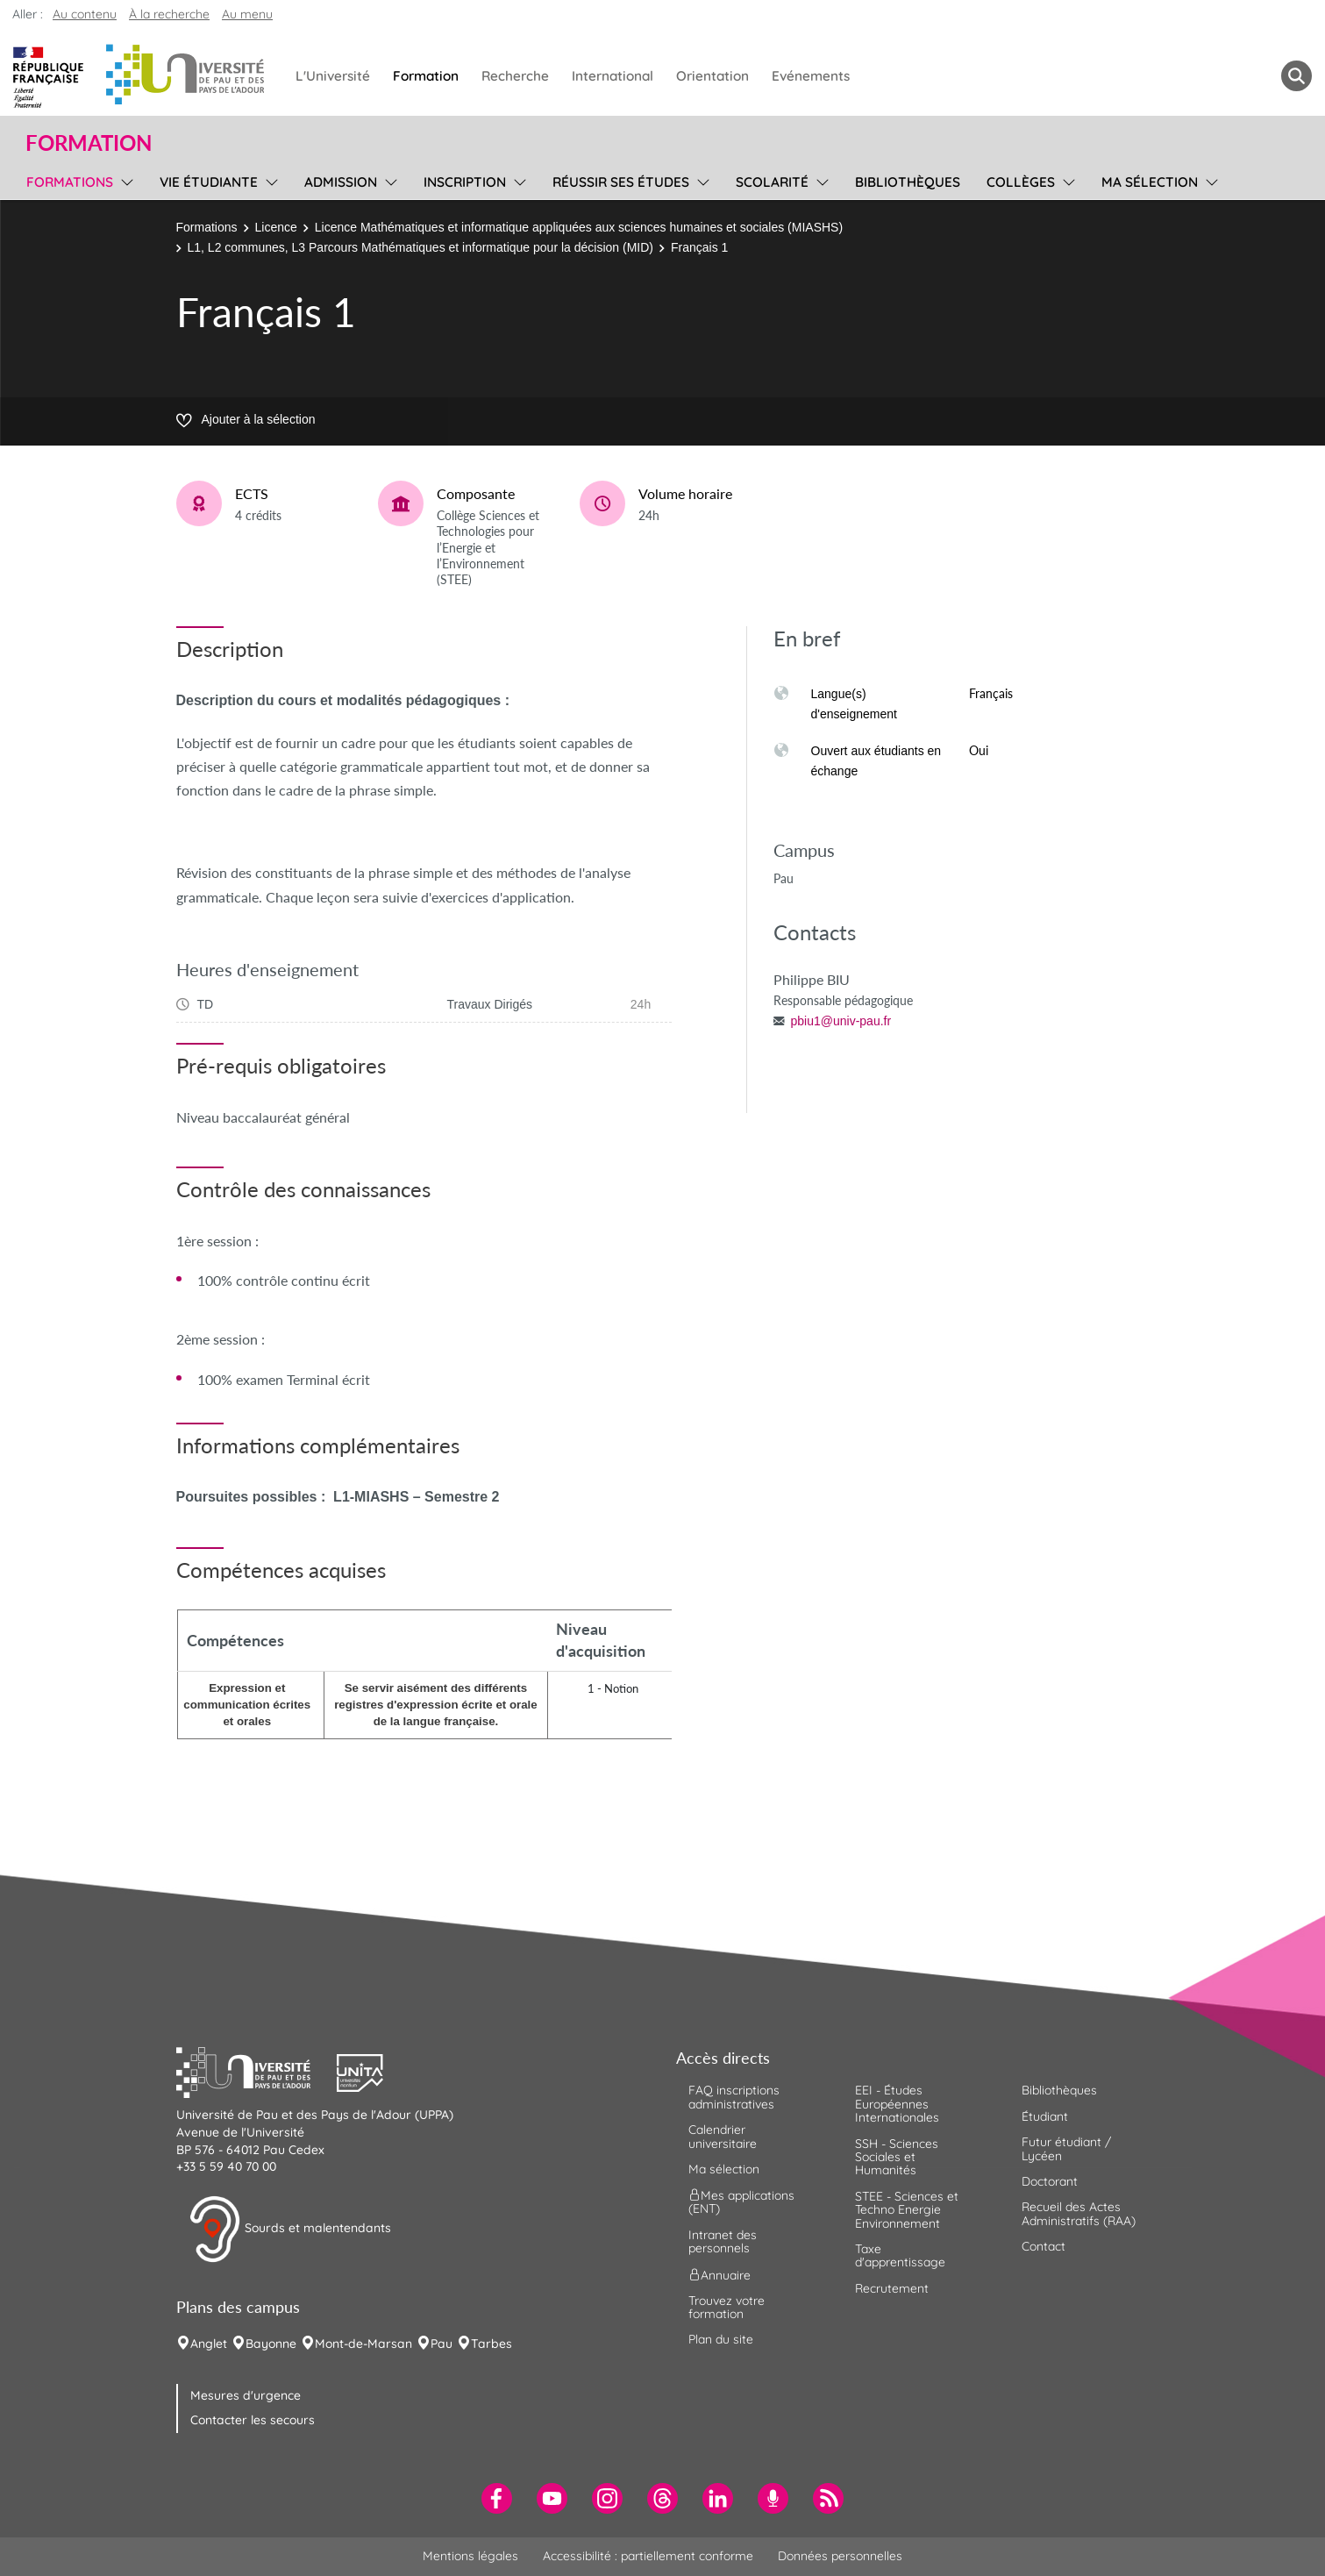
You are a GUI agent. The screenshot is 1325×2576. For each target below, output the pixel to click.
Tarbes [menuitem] (491, 2343)
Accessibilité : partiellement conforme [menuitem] (648, 2556)
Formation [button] (88, 143)
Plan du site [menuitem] (720, 2339)
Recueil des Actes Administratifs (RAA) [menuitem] (1079, 2213)
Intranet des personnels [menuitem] (722, 2241)
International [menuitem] (612, 76)
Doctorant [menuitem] (1050, 2181)
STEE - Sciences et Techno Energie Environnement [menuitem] (906, 2209)
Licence (276, 227)
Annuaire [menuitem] (719, 2274)
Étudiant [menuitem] (1045, 2116)
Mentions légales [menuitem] (470, 2556)
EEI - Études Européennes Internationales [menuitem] (897, 2103)
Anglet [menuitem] (208, 2343)
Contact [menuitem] (1043, 2246)
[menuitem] (496, 2498)
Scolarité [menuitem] (772, 182)
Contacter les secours (252, 2420)
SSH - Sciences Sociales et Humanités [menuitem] (896, 2157)
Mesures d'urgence (245, 2395)
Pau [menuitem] (441, 2343)
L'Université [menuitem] (333, 76)
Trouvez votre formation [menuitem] (726, 2307)
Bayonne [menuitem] (271, 2343)
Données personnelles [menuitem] (840, 2556)
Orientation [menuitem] (712, 76)
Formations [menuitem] (69, 182)
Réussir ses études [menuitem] (620, 182)
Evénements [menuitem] (811, 76)
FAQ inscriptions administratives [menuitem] (734, 2096)
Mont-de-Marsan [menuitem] (363, 2343)
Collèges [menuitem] (1021, 182)
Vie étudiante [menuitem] (209, 182)
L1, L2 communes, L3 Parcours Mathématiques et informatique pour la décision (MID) (420, 247)
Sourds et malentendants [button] (290, 2229)
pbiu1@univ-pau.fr (841, 1021)
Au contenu (85, 14)
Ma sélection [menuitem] (1149, 182)
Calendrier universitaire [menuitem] (722, 2136)
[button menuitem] (1296, 76)
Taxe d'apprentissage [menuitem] (900, 2255)
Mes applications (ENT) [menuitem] (741, 2201)
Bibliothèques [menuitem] (907, 182)
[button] (257, 2070)
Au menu (247, 14)
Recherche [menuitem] (515, 76)
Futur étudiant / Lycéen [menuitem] (1066, 2148)
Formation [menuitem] (426, 76)
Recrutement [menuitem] (892, 2288)
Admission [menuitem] (340, 182)
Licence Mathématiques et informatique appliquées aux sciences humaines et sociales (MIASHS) (579, 227)
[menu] (124, 180)
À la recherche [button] (169, 14)
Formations (207, 227)
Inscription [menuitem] (465, 182)
